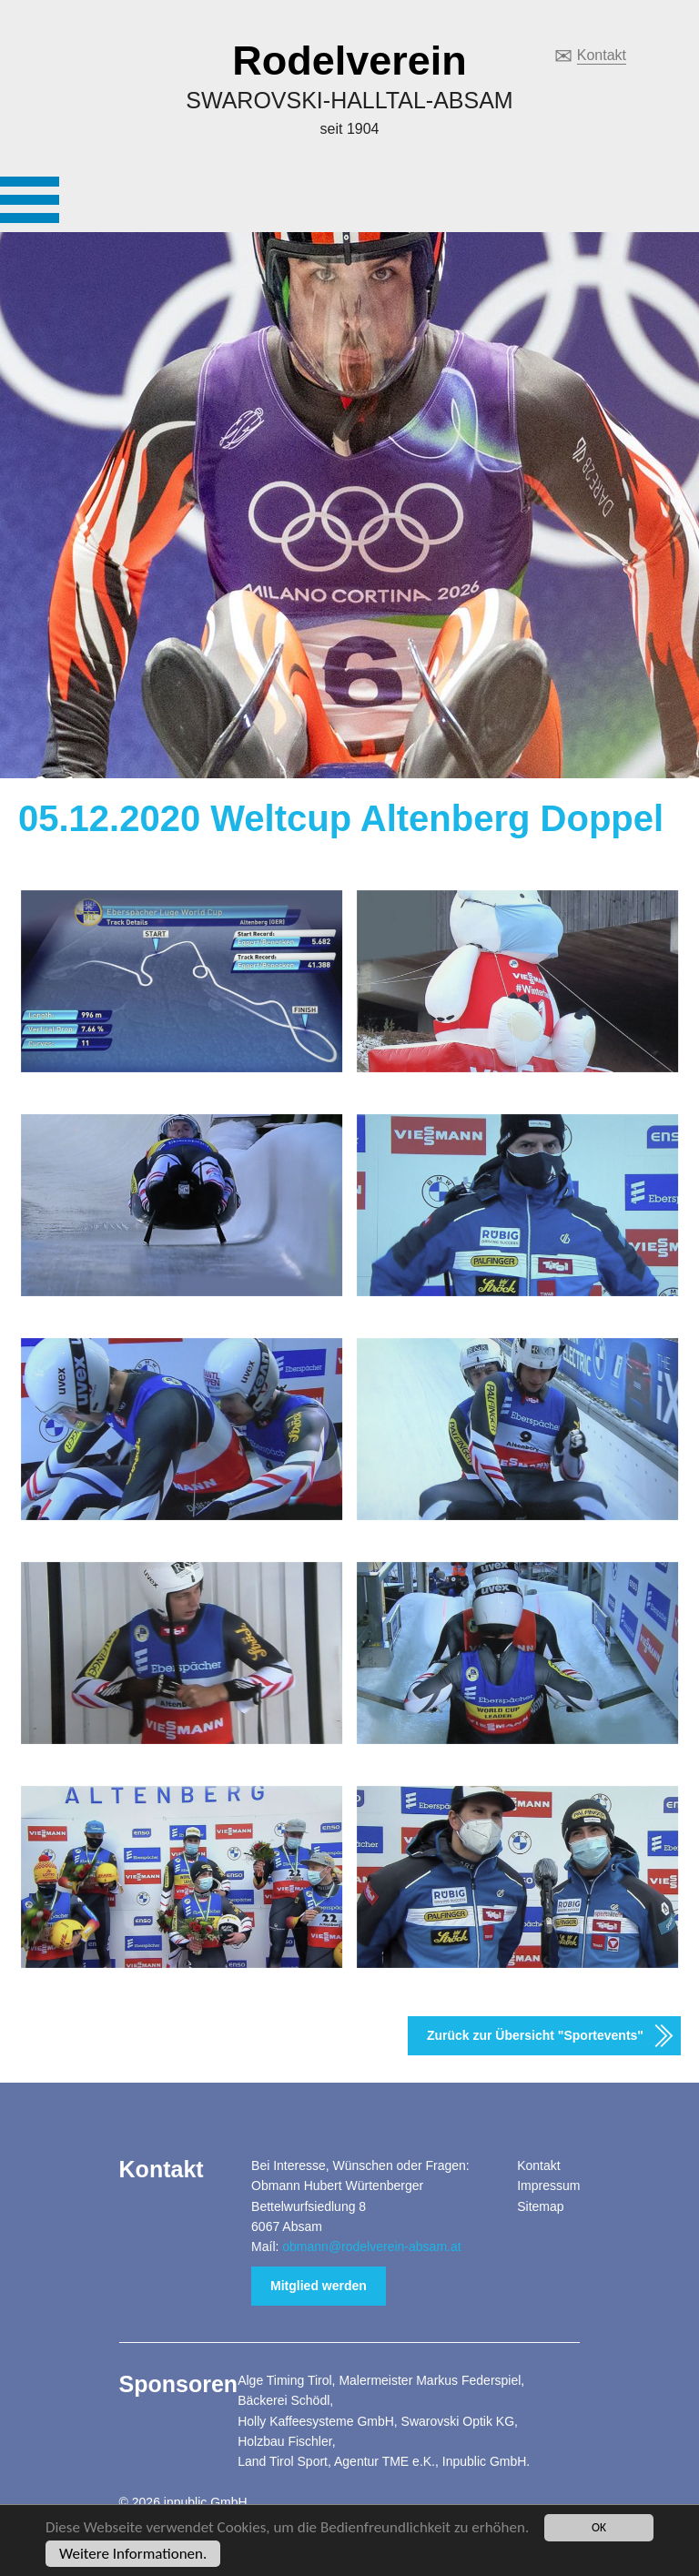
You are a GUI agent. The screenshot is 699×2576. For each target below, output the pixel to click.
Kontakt (601, 55)
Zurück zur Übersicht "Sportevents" (535, 2035)
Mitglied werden (318, 2285)
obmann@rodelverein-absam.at (371, 2246)
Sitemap (540, 2206)
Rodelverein (349, 60)
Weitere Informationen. (133, 2554)
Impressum (548, 2185)
